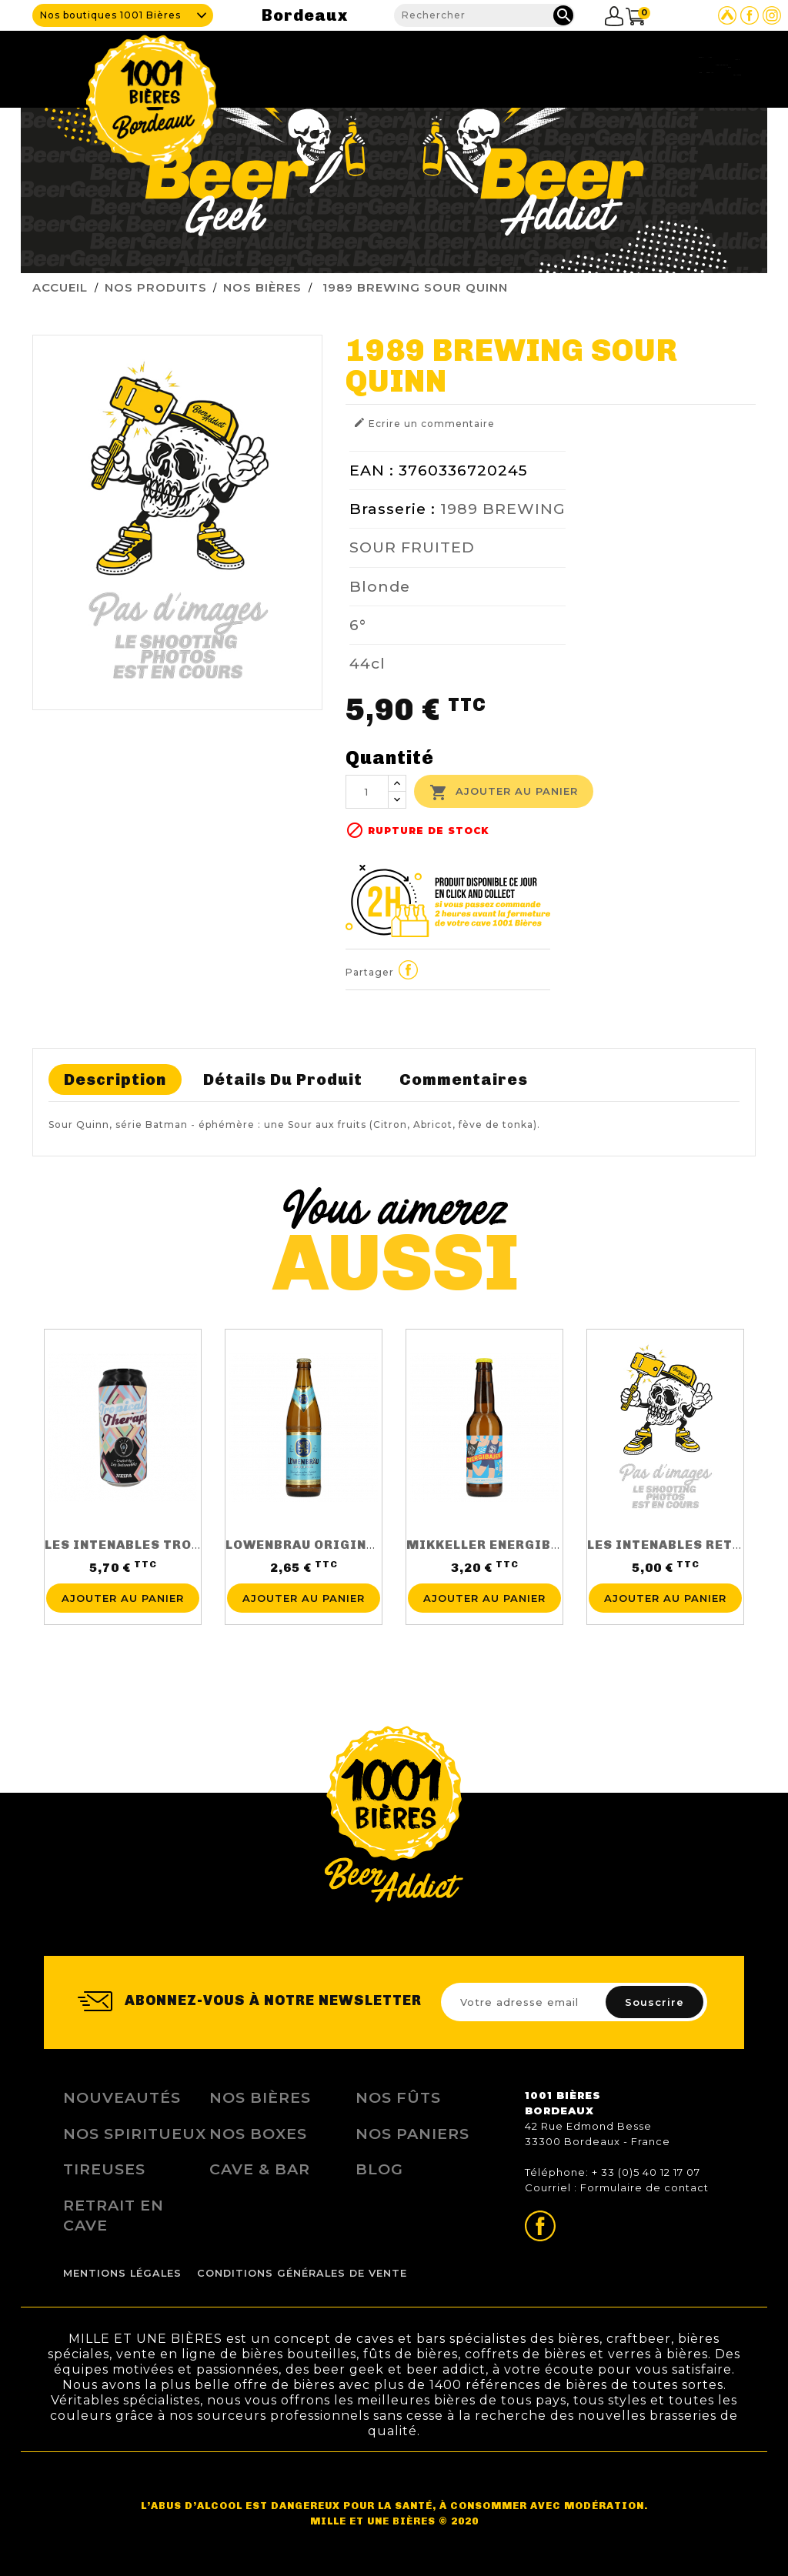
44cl (367, 663)
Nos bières (260, 2097)
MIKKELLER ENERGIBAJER (496, 1544)
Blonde (379, 586)
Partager (408, 970)
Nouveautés (122, 2097)
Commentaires (463, 1079)
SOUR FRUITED (412, 547)
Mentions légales (122, 2273)
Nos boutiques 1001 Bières (110, 15)
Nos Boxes (258, 2133)
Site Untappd (727, 15)
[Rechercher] (484, 15)
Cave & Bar (355, 65)
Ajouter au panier (503, 792)
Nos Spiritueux (134, 2133)
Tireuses (515, 65)
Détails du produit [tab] (282, 1079)
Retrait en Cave (113, 2215)
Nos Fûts (398, 2097)
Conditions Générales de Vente (302, 2273)
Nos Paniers (412, 2133)
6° (357, 625)
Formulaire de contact (644, 2187)
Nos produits (438, 65)
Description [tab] (115, 1079)
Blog (625, 65)
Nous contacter (699, 65)
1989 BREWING (503, 508)
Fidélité (574, 65)
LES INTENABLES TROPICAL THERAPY (173, 1544)
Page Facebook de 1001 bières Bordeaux (749, 15)
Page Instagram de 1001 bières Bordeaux (772, 15)
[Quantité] (367, 792)
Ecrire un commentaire (424, 422)
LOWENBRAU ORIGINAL (304, 1544)
